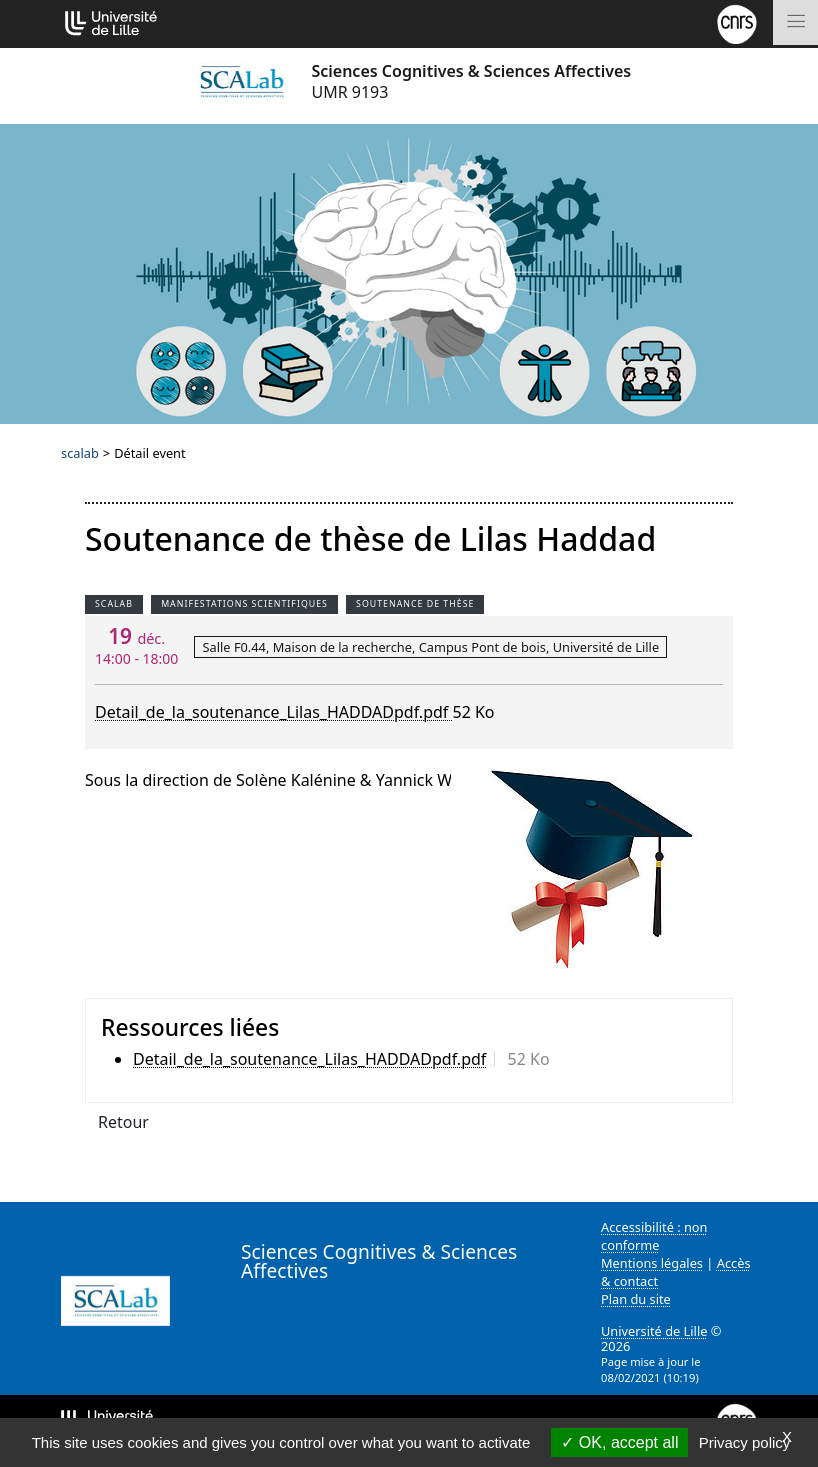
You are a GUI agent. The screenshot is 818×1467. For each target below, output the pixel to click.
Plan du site (636, 1299)
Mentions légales (652, 1263)
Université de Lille (654, 1331)
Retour (123, 1122)
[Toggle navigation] (795, 22)
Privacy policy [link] (745, 1442)
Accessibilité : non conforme (654, 1236)
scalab (80, 453)
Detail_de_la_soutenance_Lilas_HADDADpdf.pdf (274, 712)
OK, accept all (619, 1442)
